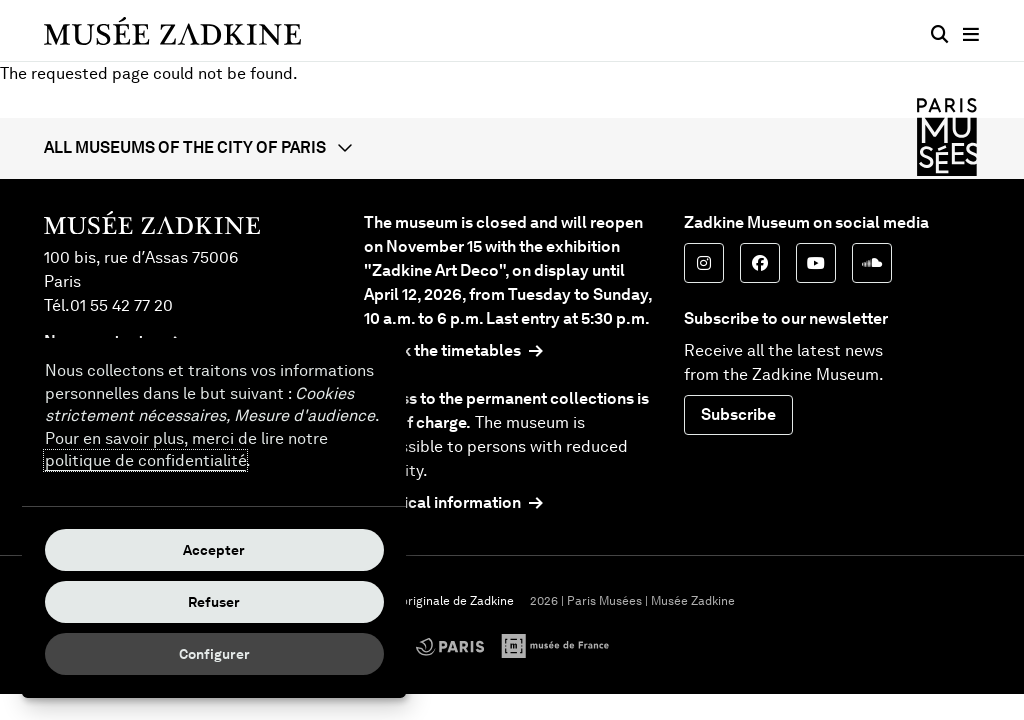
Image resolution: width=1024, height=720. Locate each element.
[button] (512, 148)
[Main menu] (971, 35)
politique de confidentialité (145, 460)
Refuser (214, 602)
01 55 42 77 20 (121, 305)
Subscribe (738, 414)
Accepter (214, 550)
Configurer (214, 654)
